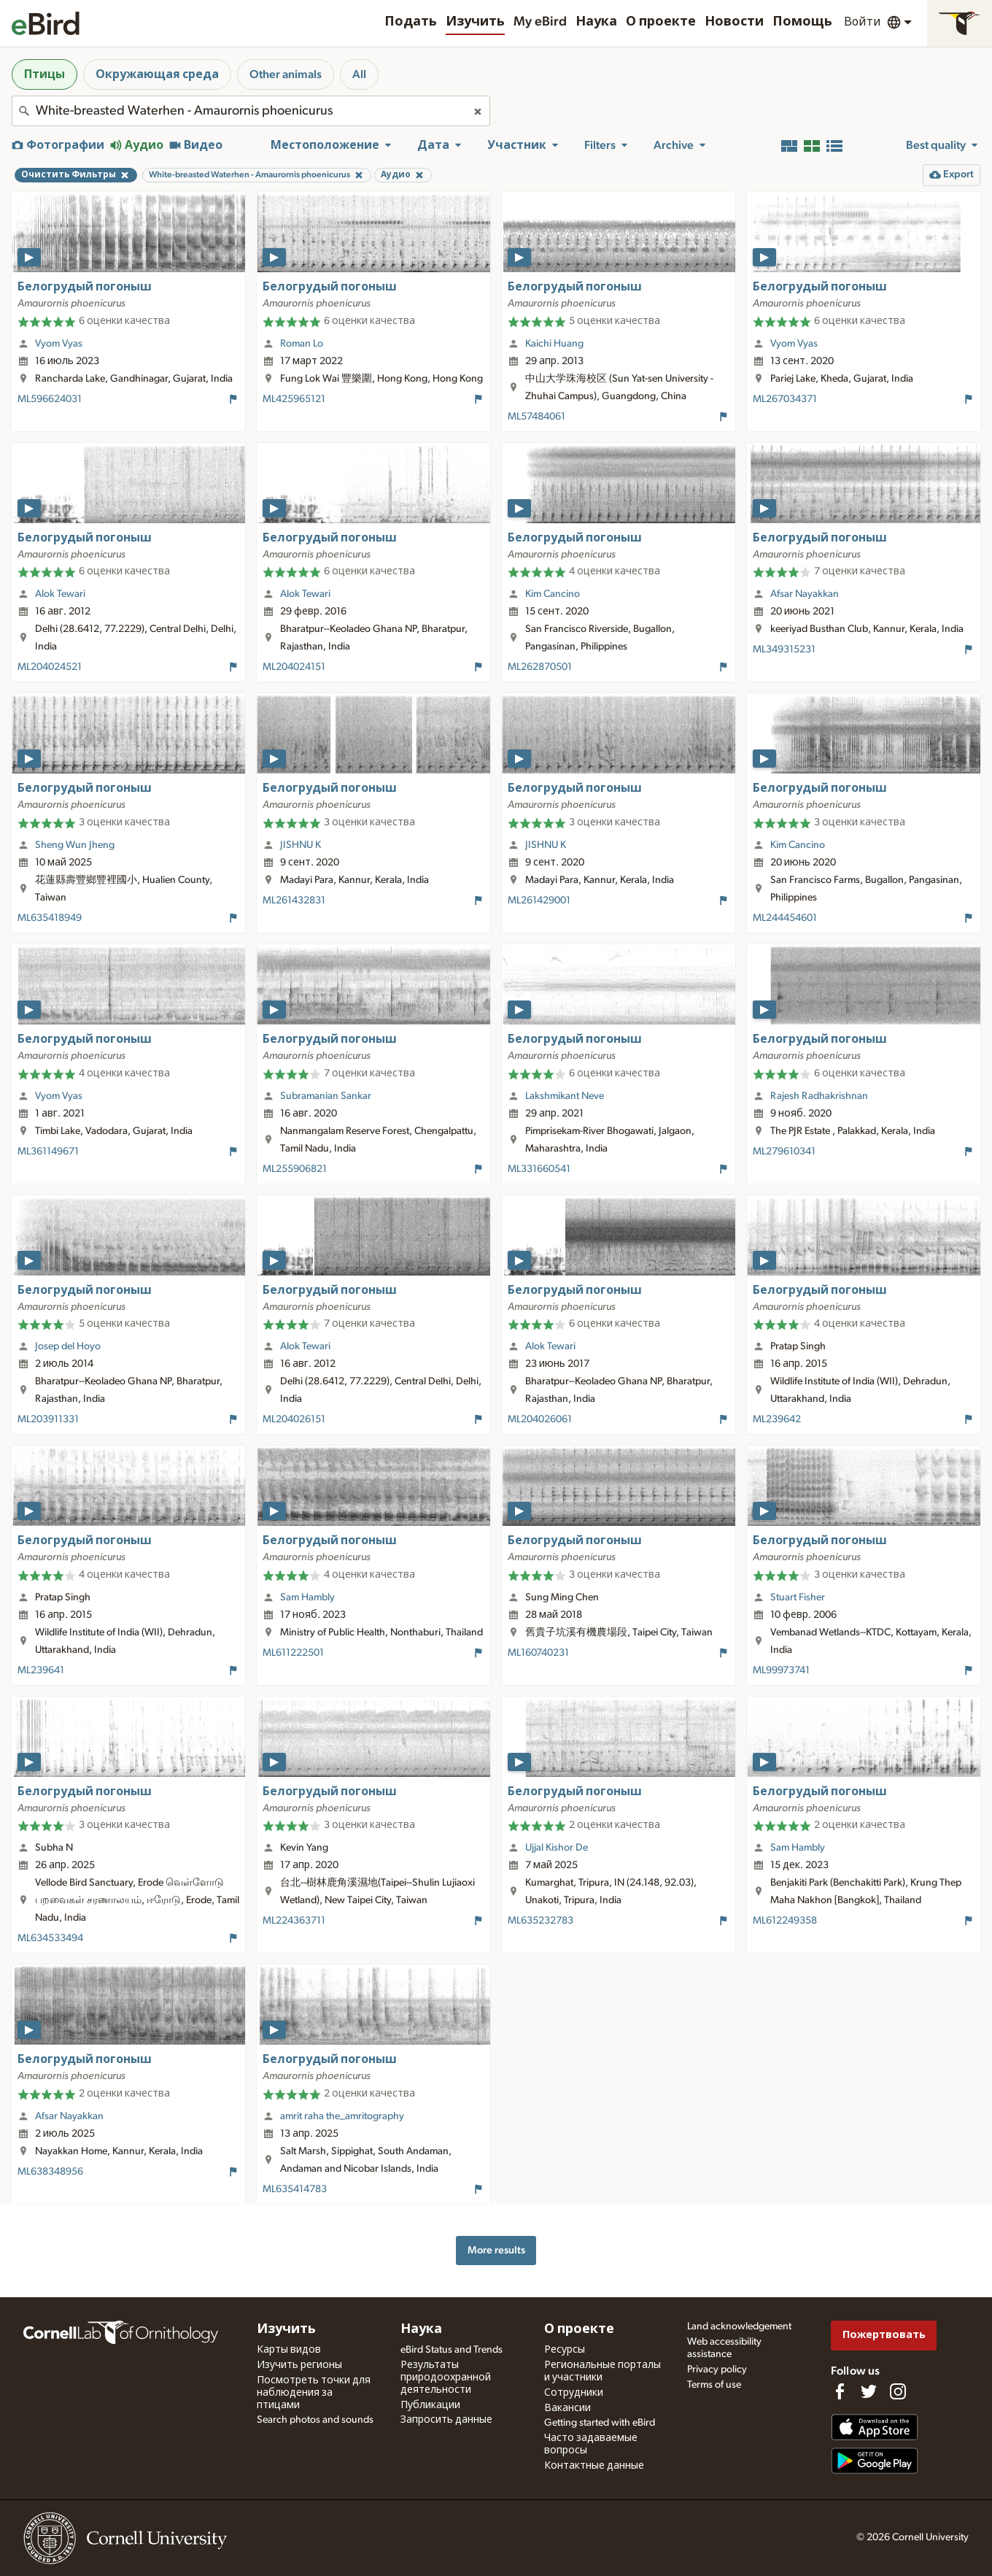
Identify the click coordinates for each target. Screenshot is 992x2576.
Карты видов (289, 2350)
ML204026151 (294, 1419)
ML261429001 (539, 900)
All (359, 74)
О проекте (661, 21)
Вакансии (567, 2408)
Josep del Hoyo (68, 1346)
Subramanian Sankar (325, 1096)
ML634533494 (50, 1938)
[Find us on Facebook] (839, 2391)
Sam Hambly (307, 1597)
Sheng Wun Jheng (75, 845)
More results (496, 2250)
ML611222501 (293, 1653)
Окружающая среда (157, 74)
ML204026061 (540, 1419)
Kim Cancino (552, 594)
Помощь (802, 21)
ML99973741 (781, 1670)
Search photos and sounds (315, 2420)
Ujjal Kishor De (556, 1848)
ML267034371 (785, 399)
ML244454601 (785, 918)
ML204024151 (294, 667)
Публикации (430, 2405)
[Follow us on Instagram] (898, 2391)
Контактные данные (594, 2466)
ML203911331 (48, 1419)
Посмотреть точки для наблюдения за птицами (314, 2392)
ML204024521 (50, 667)
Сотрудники (573, 2393)
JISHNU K (300, 845)
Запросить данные (446, 2420)
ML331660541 (539, 1169)
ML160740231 (538, 1653)
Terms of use (714, 2385)
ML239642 (777, 1419)
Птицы (44, 74)
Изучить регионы (299, 2365)
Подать (410, 21)
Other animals (285, 74)
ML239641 (41, 1670)
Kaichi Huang (554, 344)
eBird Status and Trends (451, 2350)
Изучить (475, 21)
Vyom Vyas (58, 344)
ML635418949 (50, 918)
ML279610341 (784, 1151)
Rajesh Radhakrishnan (819, 1096)
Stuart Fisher (797, 1597)
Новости (734, 21)
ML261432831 (294, 900)
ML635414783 (295, 2189)
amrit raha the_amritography (342, 2116)
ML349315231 (784, 649)
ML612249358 (785, 1921)
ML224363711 (294, 1921)
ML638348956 (50, 2172)
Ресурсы (564, 2350)
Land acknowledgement (739, 2326)
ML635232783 (540, 1921)
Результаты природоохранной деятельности (445, 2377)
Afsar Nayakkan (804, 594)
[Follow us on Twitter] (868, 2391)
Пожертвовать (884, 2334)
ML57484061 (536, 417)
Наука (596, 21)
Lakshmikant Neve (564, 1096)
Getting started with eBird (599, 2423)
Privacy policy (717, 2369)
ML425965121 (294, 399)
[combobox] (251, 111)
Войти (862, 22)
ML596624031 (50, 399)
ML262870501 (540, 667)
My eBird (540, 21)
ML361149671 (48, 1151)
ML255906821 (295, 1169)
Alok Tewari (60, 594)
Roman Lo (301, 344)
